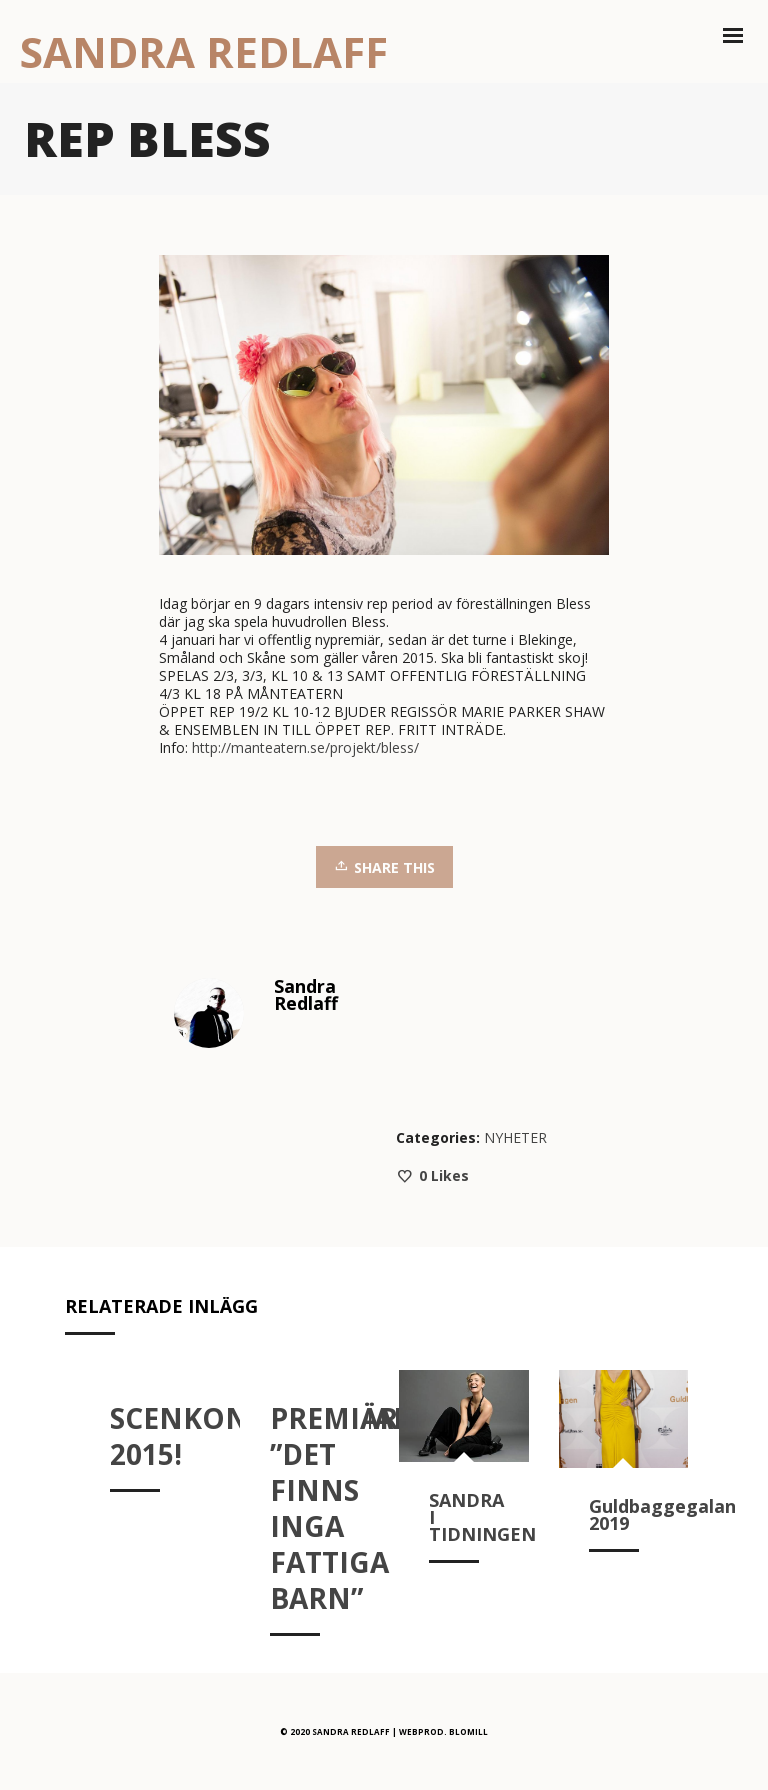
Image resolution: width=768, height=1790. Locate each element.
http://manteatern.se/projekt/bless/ (305, 747)
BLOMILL (468, 1731)
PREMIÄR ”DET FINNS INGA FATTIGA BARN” (334, 1508)
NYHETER (515, 1137)
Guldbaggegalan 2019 (662, 1514)
